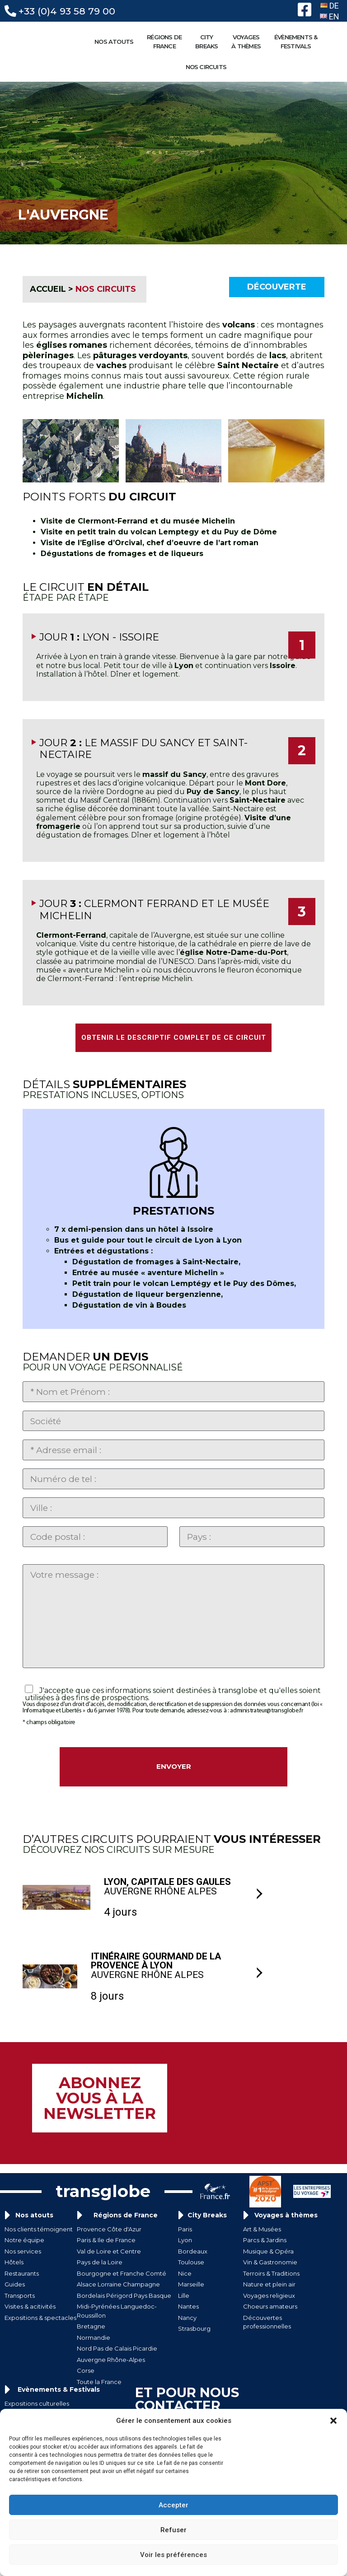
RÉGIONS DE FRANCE (166, 41)
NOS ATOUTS (116, 41)
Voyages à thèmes (286, 2240)
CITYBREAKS (208, 41)
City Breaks (207, 2240)
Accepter (173, 2505)
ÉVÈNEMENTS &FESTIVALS (298, 41)
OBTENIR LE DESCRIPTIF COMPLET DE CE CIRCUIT (173, 1037)
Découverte (276, 287)
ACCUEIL (48, 289)
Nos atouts (34, 2240)
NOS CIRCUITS (208, 66)
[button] (333, 2420)
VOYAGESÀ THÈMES (248, 41)
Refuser (173, 2530)
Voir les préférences (173, 2555)
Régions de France (126, 2240)
